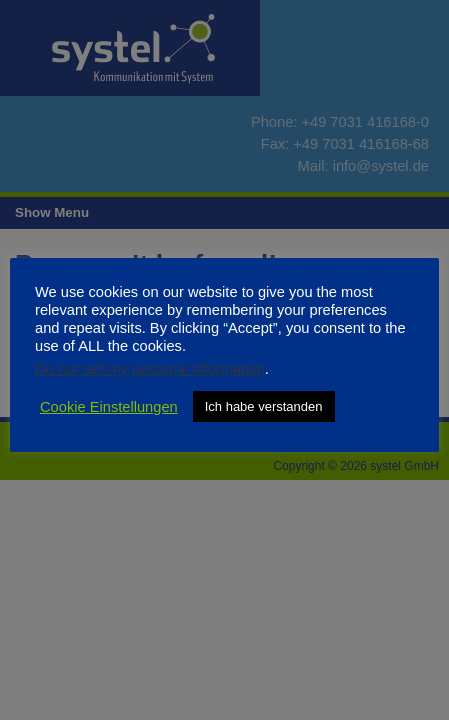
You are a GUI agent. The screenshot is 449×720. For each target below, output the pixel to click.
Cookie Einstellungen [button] (109, 407)
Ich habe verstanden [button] (264, 406)
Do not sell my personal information (150, 369)
